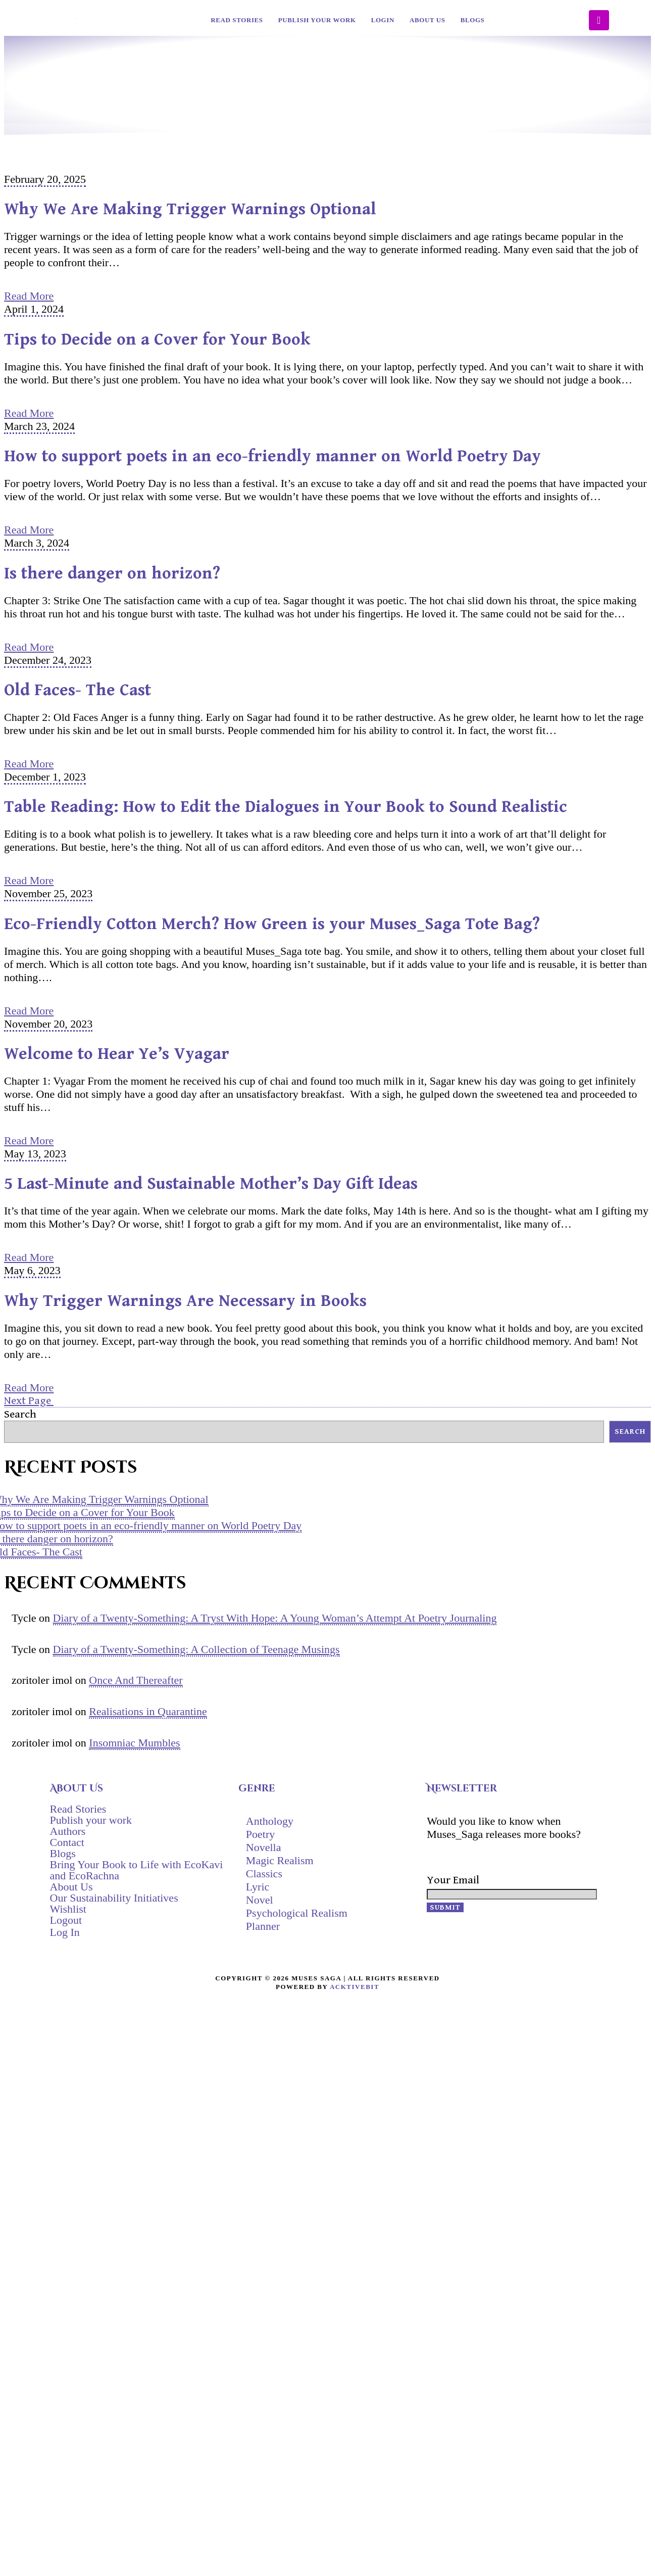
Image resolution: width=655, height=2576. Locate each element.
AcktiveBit (354, 1986)
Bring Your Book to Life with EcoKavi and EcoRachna (136, 1870)
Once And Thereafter (135, 1680)
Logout (66, 1920)
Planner (263, 1926)
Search (20, 1414)
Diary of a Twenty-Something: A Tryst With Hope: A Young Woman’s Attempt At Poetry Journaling (275, 1618)
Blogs (473, 20)
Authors (68, 1831)
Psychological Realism (296, 1913)
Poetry (260, 1834)
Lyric (257, 1886)
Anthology (269, 1821)
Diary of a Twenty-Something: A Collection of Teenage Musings (196, 1649)
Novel (259, 1899)
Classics (264, 1873)
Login (382, 20)
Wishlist (68, 1909)
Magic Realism (280, 1860)
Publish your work (317, 20)
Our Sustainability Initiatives (114, 1898)
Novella (263, 1847)
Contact (67, 1842)
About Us (427, 20)
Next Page (29, 1400)
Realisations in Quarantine (148, 1711)
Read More (29, 295)
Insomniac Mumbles (134, 1742)
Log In (65, 1932)
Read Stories (237, 20)
